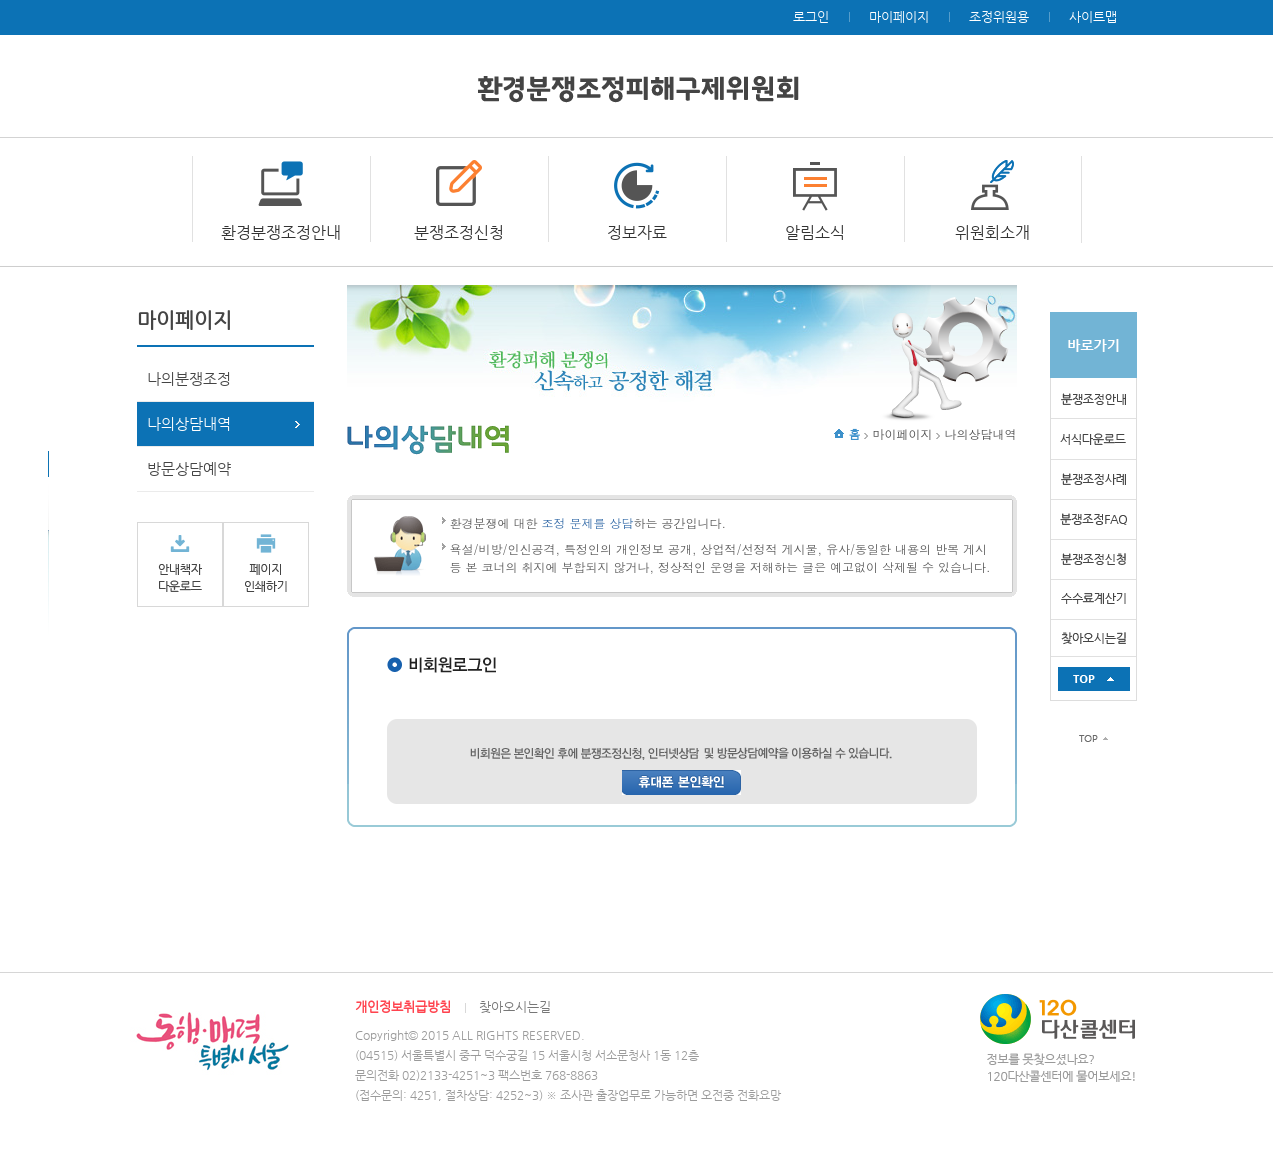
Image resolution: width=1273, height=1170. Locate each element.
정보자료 (637, 232)
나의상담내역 (189, 423)
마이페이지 (899, 16)
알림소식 (815, 232)
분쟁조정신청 (459, 232)
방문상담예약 (189, 468)
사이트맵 (1093, 16)
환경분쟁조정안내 (281, 232)
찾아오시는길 (515, 1006)
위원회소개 (992, 232)
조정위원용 (999, 16)
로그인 (811, 16)
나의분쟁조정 (189, 378)
